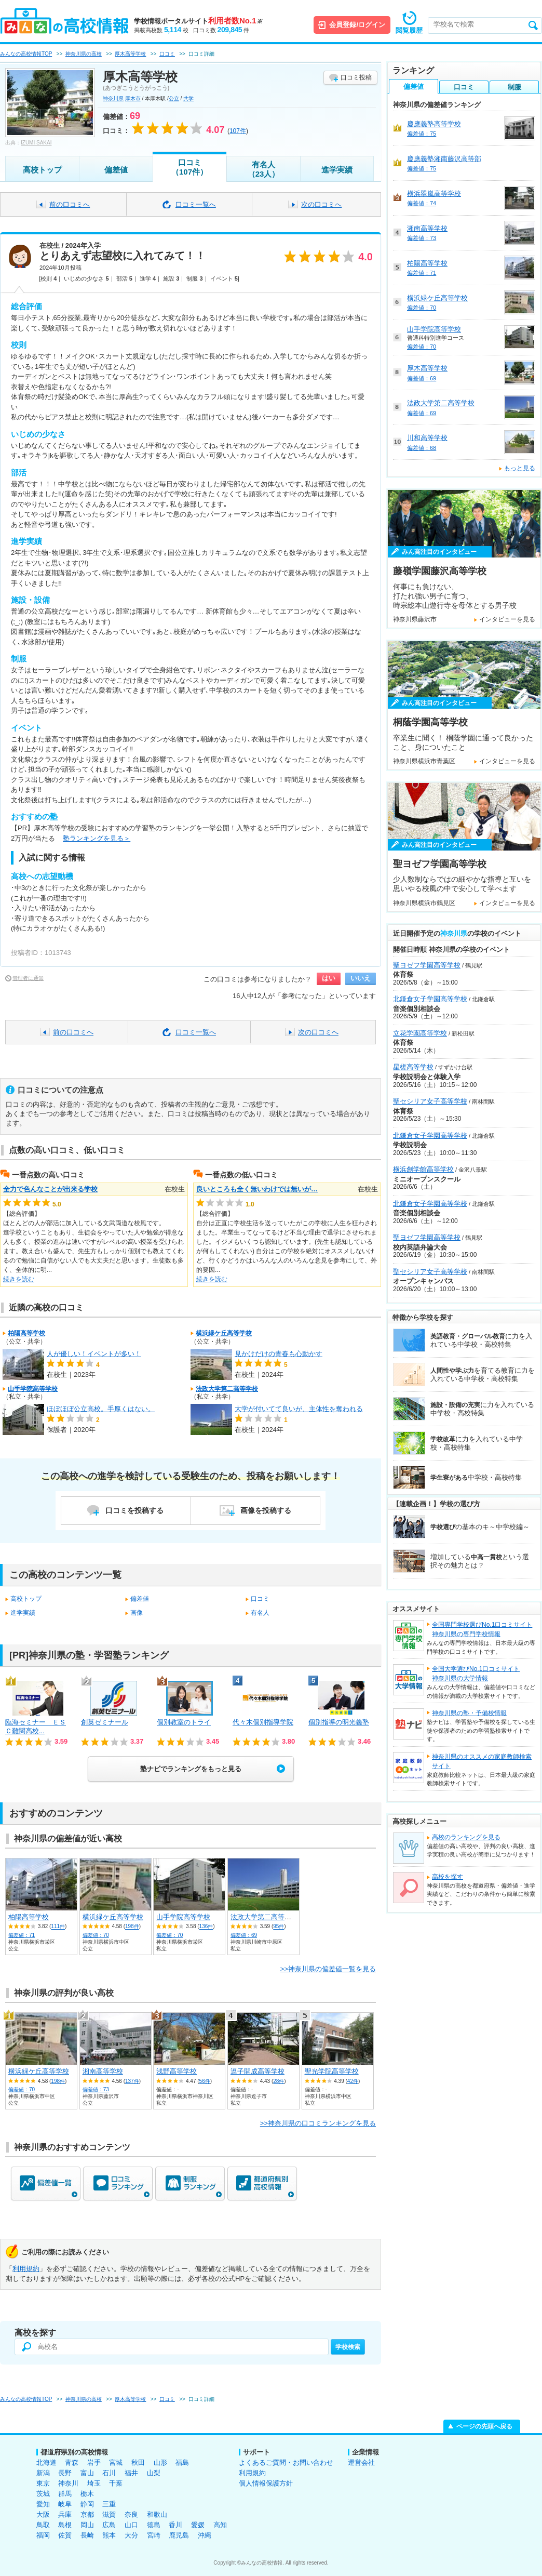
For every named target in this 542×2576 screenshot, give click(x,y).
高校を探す (447, 1876)
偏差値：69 (244, 1935)
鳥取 (43, 2525)
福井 (131, 2473)
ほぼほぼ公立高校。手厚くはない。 (101, 1409)
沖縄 (204, 2535)
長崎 (87, 2535)
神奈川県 (113, 98)
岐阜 (65, 2504)
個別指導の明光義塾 (338, 1722)
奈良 (131, 2514)
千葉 (116, 2483)
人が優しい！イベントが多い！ (94, 1354)
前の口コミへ (69, 204)
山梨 (153, 2473)
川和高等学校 (427, 438)
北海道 (46, 2462)
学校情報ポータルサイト (198, 21)
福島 (182, 2462)
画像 (136, 1612)
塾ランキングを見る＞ (96, 838)
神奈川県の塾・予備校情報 (469, 1713)
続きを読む (18, 1279)
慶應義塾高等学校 (434, 124)
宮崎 (153, 2535)
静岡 (87, 2504)
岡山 (87, 2525)
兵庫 (65, 2514)
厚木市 (133, 98)
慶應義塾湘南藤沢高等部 (444, 159)
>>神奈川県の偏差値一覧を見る (328, 1969)
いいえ (360, 978)
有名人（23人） (264, 169)
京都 (87, 2514)
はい (328, 978)
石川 (109, 2473)
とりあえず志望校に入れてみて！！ (122, 255)
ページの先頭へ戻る (484, 2426)
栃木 (87, 2494)
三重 (109, 2504)
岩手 (94, 2462)
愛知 (43, 2504)
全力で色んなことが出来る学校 (50, 1189)
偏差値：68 (421, 448)
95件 (278, 1927)
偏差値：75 (421, 133)
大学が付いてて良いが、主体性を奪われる (299, 1409)
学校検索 (347, 2347)
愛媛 (198, 2525)
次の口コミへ (321, 204)
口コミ (260, 1598)
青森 (71, 2462)
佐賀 (65, 2535)
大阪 (43, 2514)
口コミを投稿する (134, 1510)
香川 (175, 2525)
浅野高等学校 (176, 2071)
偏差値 (116, 169)
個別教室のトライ (184, 1722)
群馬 (65, 2494)
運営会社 (361, 2462)
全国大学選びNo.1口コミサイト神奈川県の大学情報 (476, 1673)
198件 (132, 1927)
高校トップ (42, 169)
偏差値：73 (96, 2089)
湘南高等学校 (103, 2071)
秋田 (138, 2462)
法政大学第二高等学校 (227, 1388)
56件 (204, 2081)
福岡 (43, 2535)
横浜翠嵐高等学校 (434, 193)
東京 (43, 2483)
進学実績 (337, 169)
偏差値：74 (421, 203)
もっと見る (519, 468)
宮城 (116, 2462)
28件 (278, 2081)
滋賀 (109, 2514)
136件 (206, 1927)
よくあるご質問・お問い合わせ (286, 2462)
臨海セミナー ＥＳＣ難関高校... (35, 1726)
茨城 (43, 2494)
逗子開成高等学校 (257, 2071)
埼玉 (94, 2483)
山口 (131, 2525)
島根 (65, 2525)
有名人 (260, 1612)
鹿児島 (179, 2535)
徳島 (153, 2525)
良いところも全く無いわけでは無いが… (257, 1189)
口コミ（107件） (189, 167)
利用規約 (25, 2269)
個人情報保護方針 (266, 2483)
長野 (65, 2473)
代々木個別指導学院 (263, 1722)
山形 (160, 2462)
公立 (174, 98)
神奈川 (68, 2483)
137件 (132, 2081)
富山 (87, 2473)
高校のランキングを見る (466, 1837)
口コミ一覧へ (195, 204)
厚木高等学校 (427, 368)
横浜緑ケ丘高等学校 (224, 1333)
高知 (220, 2525)
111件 (58, 1927)
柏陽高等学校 (26, 1333)
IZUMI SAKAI (36, 142)
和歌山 (157, 2514)
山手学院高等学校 (33, 1388)
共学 (188, 98)
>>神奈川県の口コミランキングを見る (318, 2123)
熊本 (109, 2535)
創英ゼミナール (104, 1722)
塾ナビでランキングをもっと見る (190, 1769)
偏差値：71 (21, 1935)
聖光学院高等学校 (332, 2071)
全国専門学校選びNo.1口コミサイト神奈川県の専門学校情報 (482, 1629)
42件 (352, 2081)
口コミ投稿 (356, 77)
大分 (131, 2535)
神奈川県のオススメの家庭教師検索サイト (482, 1761)
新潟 (43, 2473)
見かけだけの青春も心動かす (278, 1354)
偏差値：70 (96, 1935)
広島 (109, 2525)
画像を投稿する (265, 1510)
